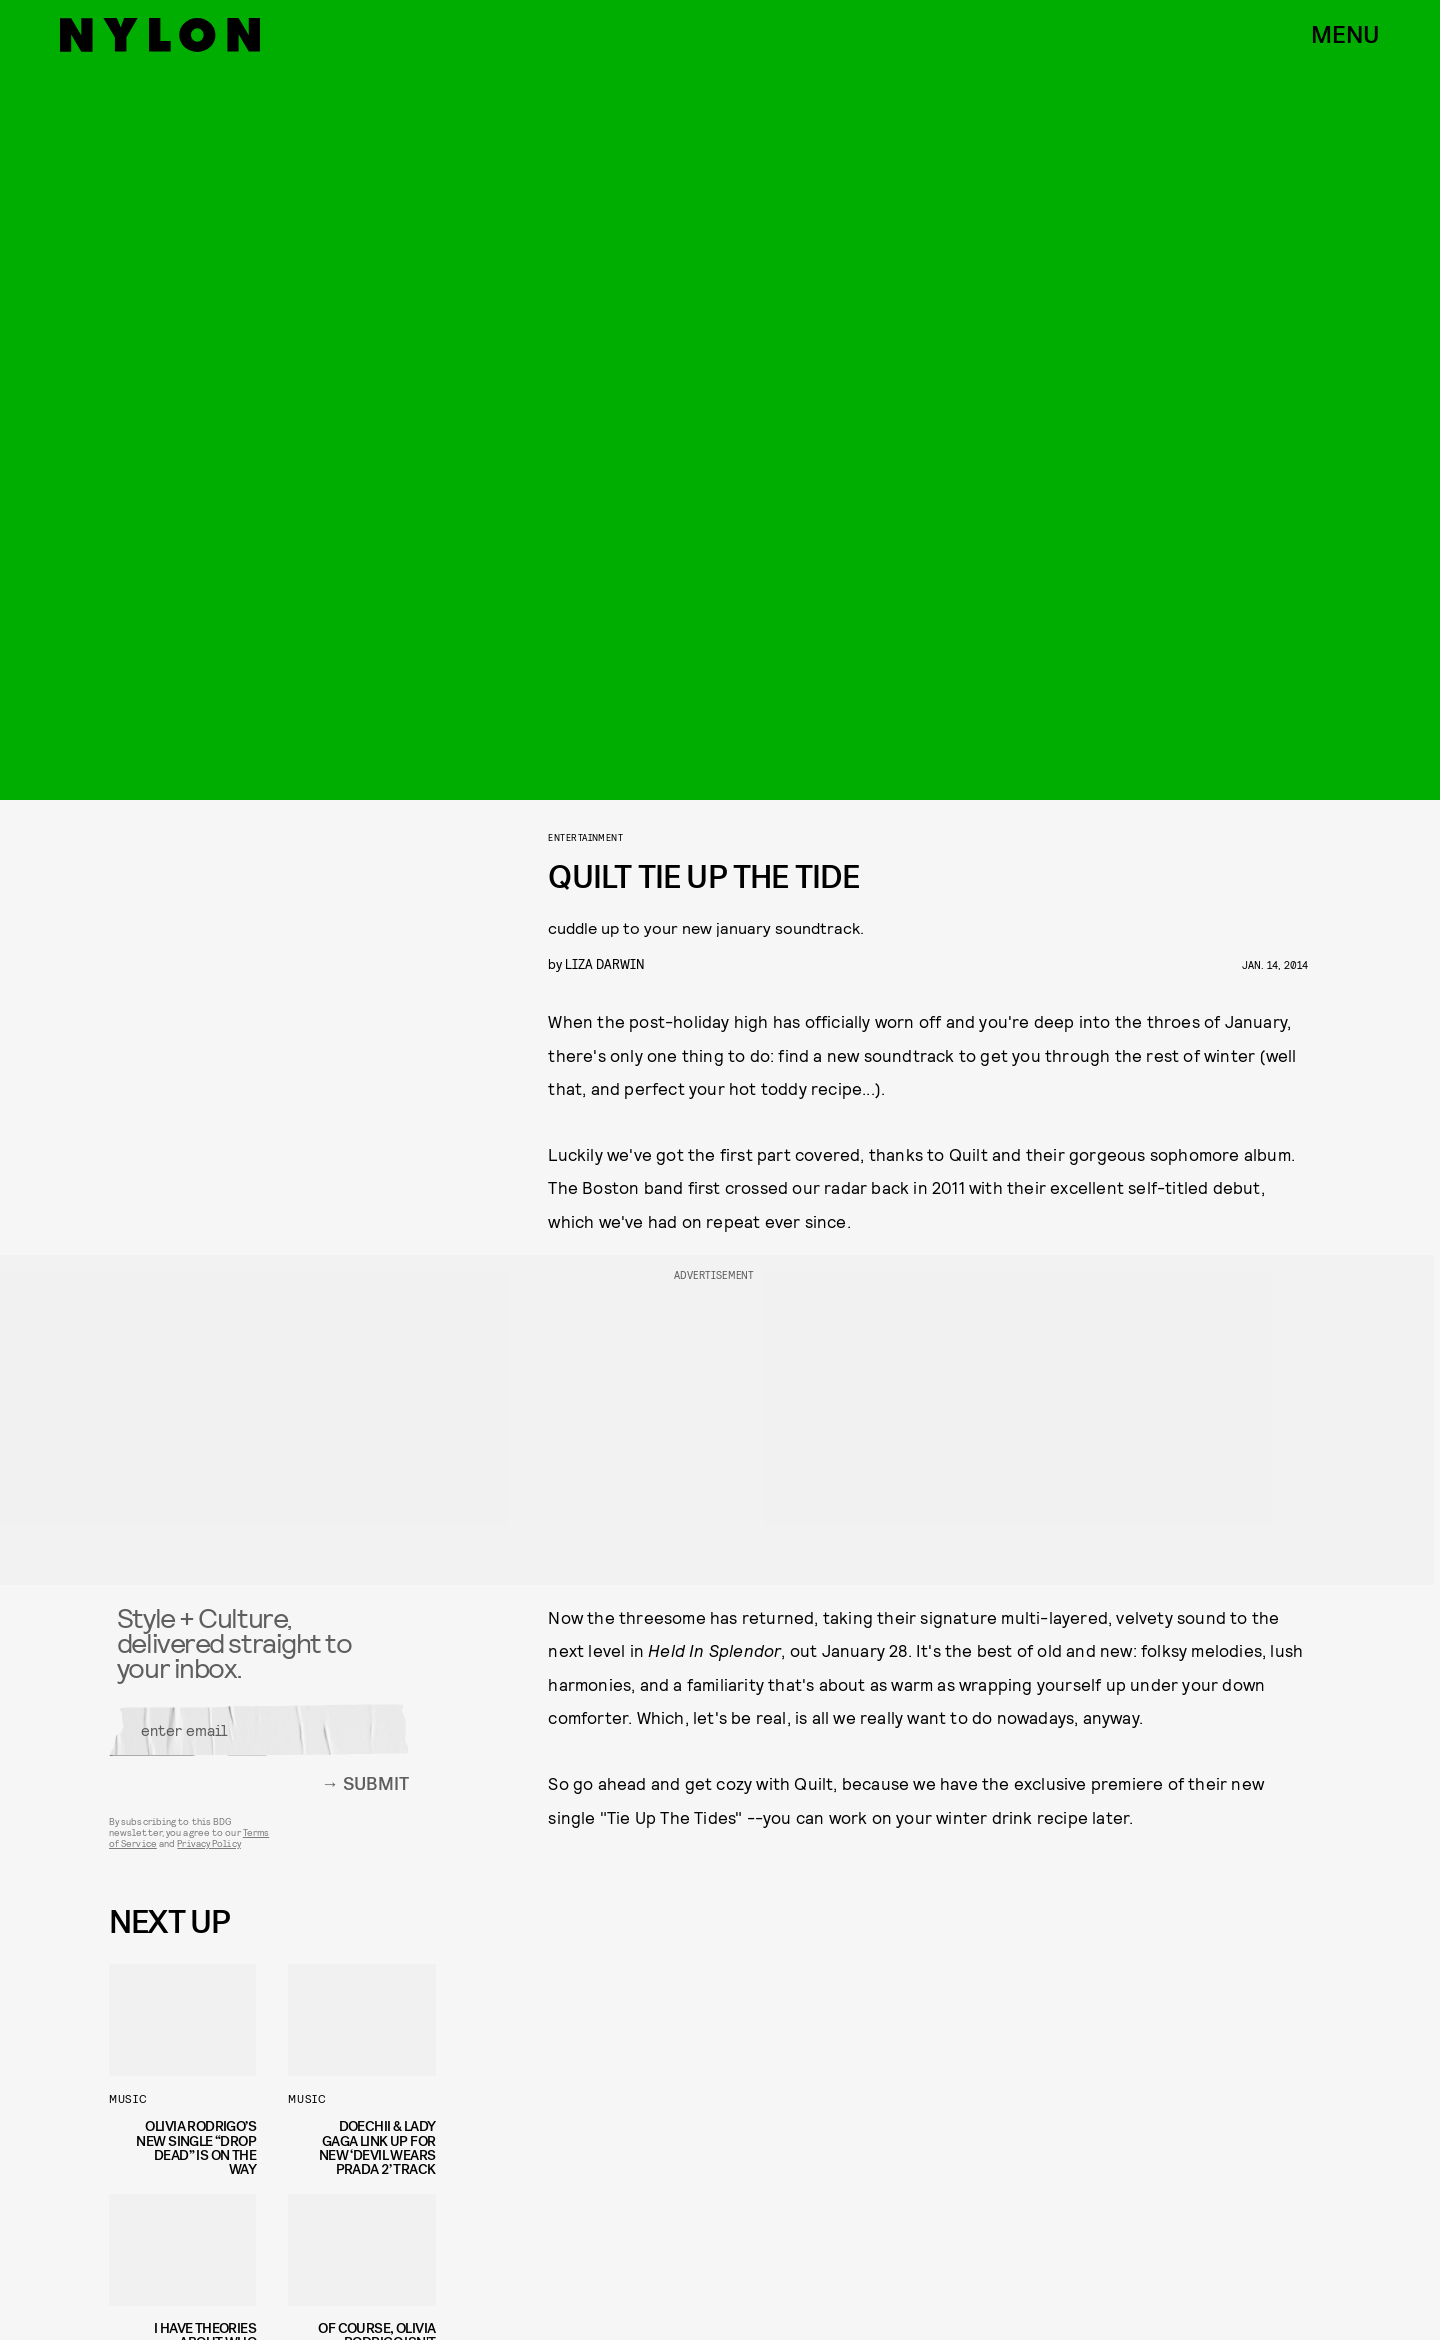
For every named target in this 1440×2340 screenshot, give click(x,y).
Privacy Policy (208, 1851)
